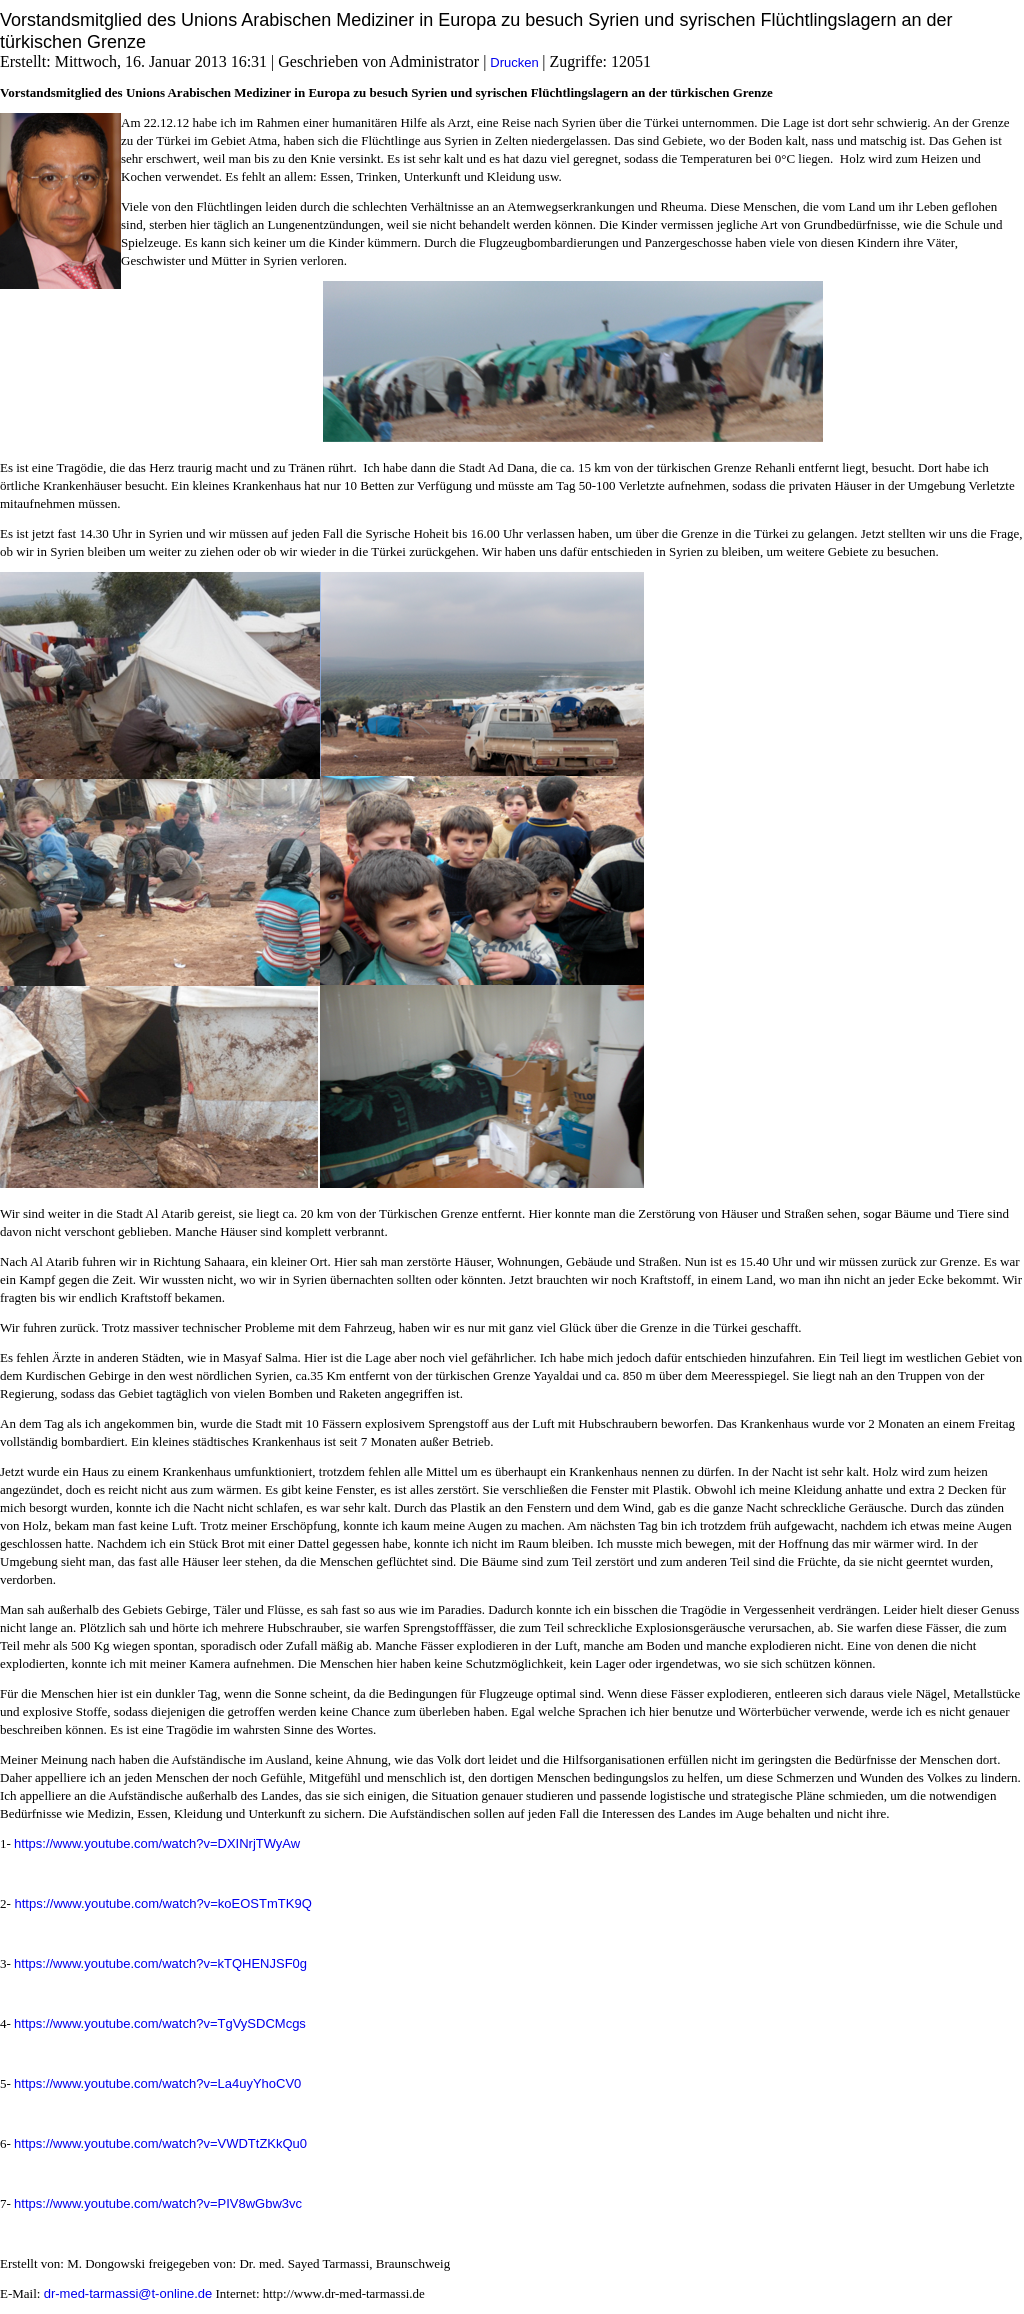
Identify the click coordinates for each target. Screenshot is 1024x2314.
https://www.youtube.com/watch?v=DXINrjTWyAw (157, 1843)
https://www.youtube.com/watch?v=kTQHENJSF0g (160, 1963)
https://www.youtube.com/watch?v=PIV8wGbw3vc (158, 2203)
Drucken (516, 62)
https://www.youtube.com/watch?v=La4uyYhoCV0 (157, 2083)
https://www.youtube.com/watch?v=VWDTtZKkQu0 (160, 2143)
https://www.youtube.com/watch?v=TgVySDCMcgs (160, 2023)
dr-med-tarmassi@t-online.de (128, 2293)
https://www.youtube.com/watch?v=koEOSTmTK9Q (161, 1903)
